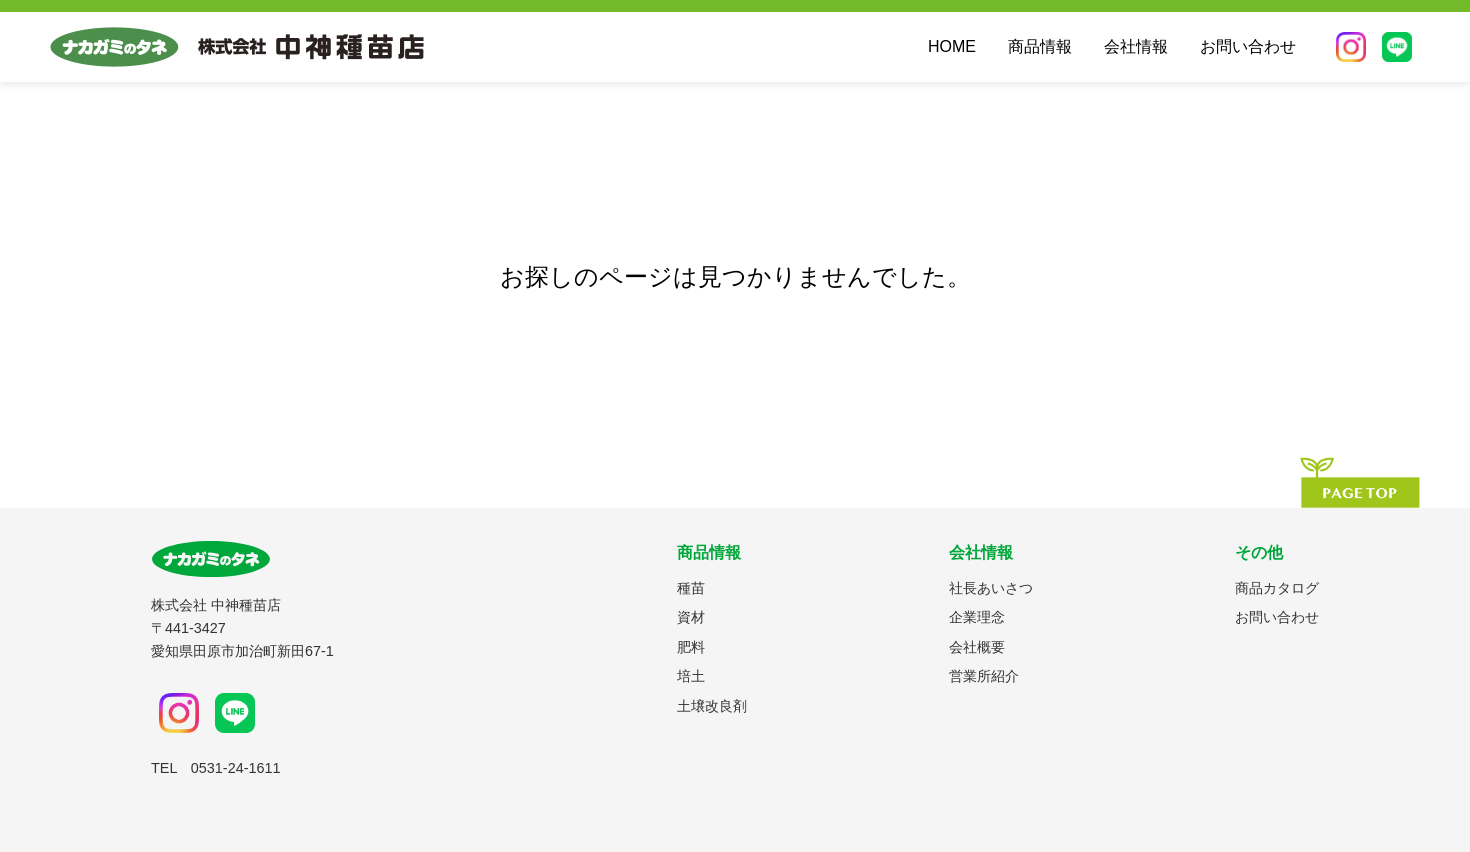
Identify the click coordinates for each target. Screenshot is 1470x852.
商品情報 (1040, 46)
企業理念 (977, 617)
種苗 (691, 588)
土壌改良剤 (712, 706)
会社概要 (977, 647)
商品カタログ (1277, 588)
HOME (952, 46)
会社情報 (1136, 46)
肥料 (691, 647)
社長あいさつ (991, 588)
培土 (691, 676)
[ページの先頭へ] (1360, 482)
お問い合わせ (1248, 46)
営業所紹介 (984, 676)
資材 (691, 617)
